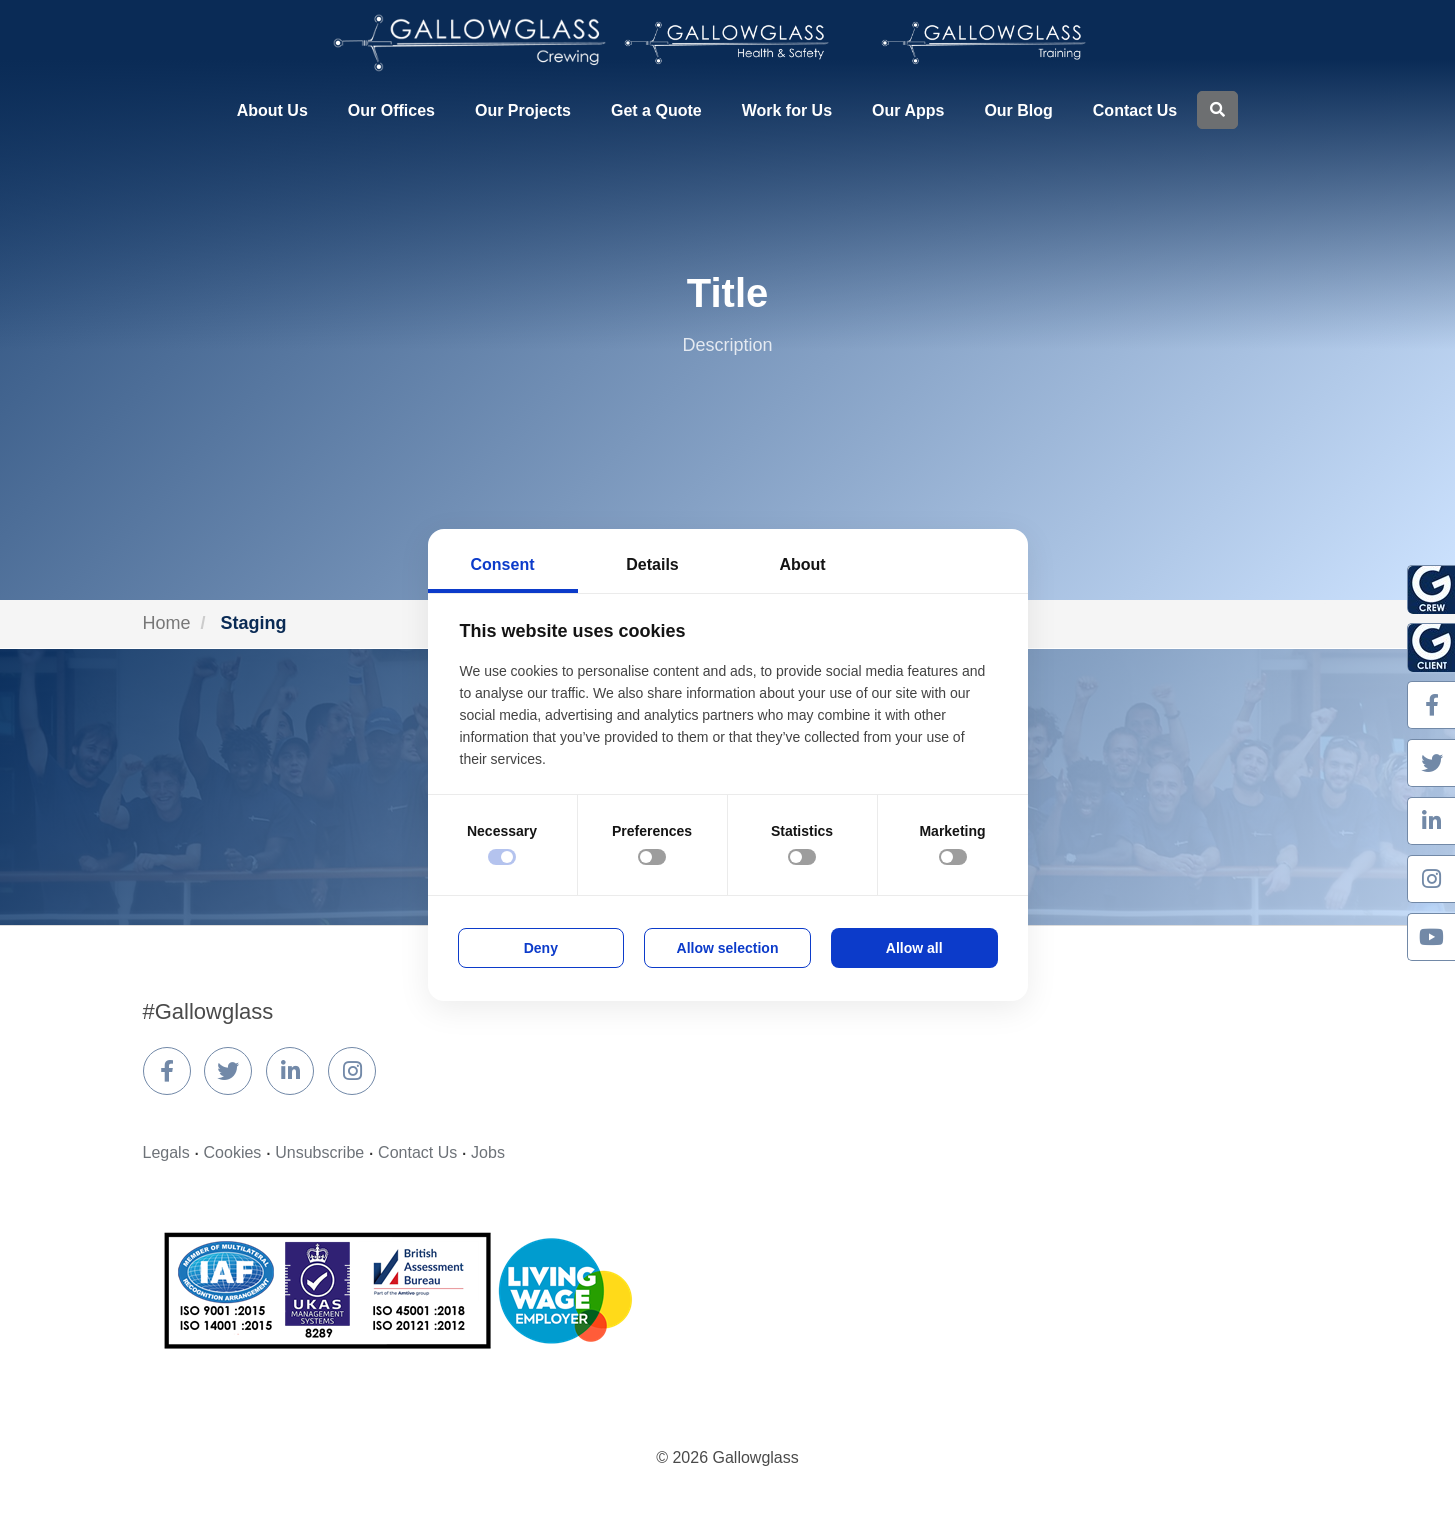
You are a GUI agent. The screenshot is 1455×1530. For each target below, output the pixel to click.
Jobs (488, 1152)
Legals (166, 1152)
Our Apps (908, 110)
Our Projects (523, 110)
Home (167, 623)
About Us (272, 110)
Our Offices (391, 110)
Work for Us (787, 110)
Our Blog (1018, 110)
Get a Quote (656, 110)
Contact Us (1135, 110)
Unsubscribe (319, 1152)
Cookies (233, 1152)
